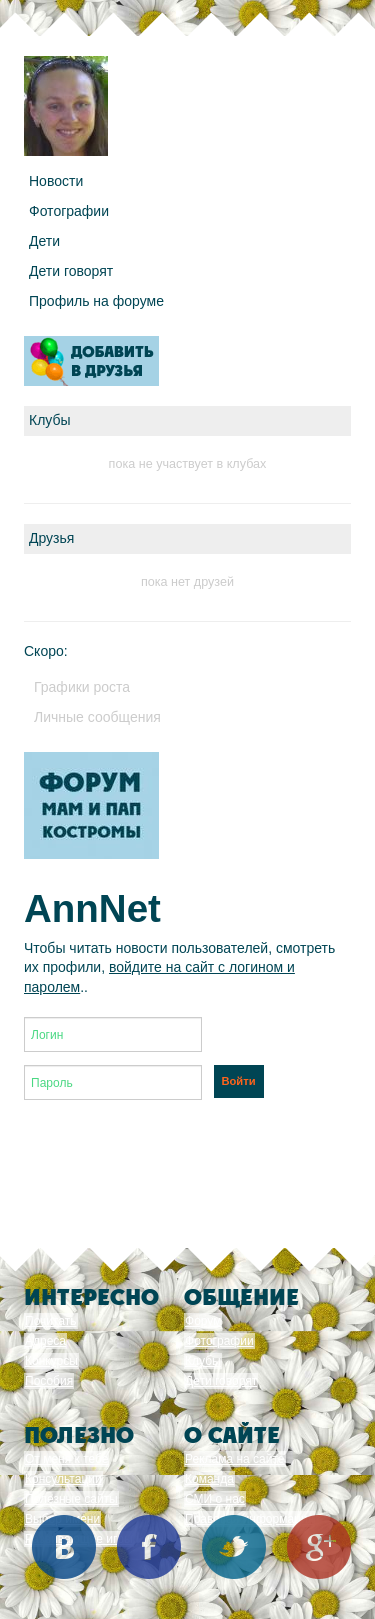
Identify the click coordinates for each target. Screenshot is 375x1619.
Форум (203, 1321)
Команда (209, 1479)
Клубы (203, 1361)
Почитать (51, 1321)
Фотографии (69, 211)
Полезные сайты (71, 1499)
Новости (56, 181)
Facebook (149, 1547)
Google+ (319, 1547)
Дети (44, 241)
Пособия (49, 1381)
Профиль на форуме (96, 301)
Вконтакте (64, 1547)
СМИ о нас (215, 1499)
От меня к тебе (66, 1459)
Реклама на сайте (235, 1459)
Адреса (45, 1341)
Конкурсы (51, 1361)
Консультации (63, 1479)
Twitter (234, 1547)
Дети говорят (71, 271)
